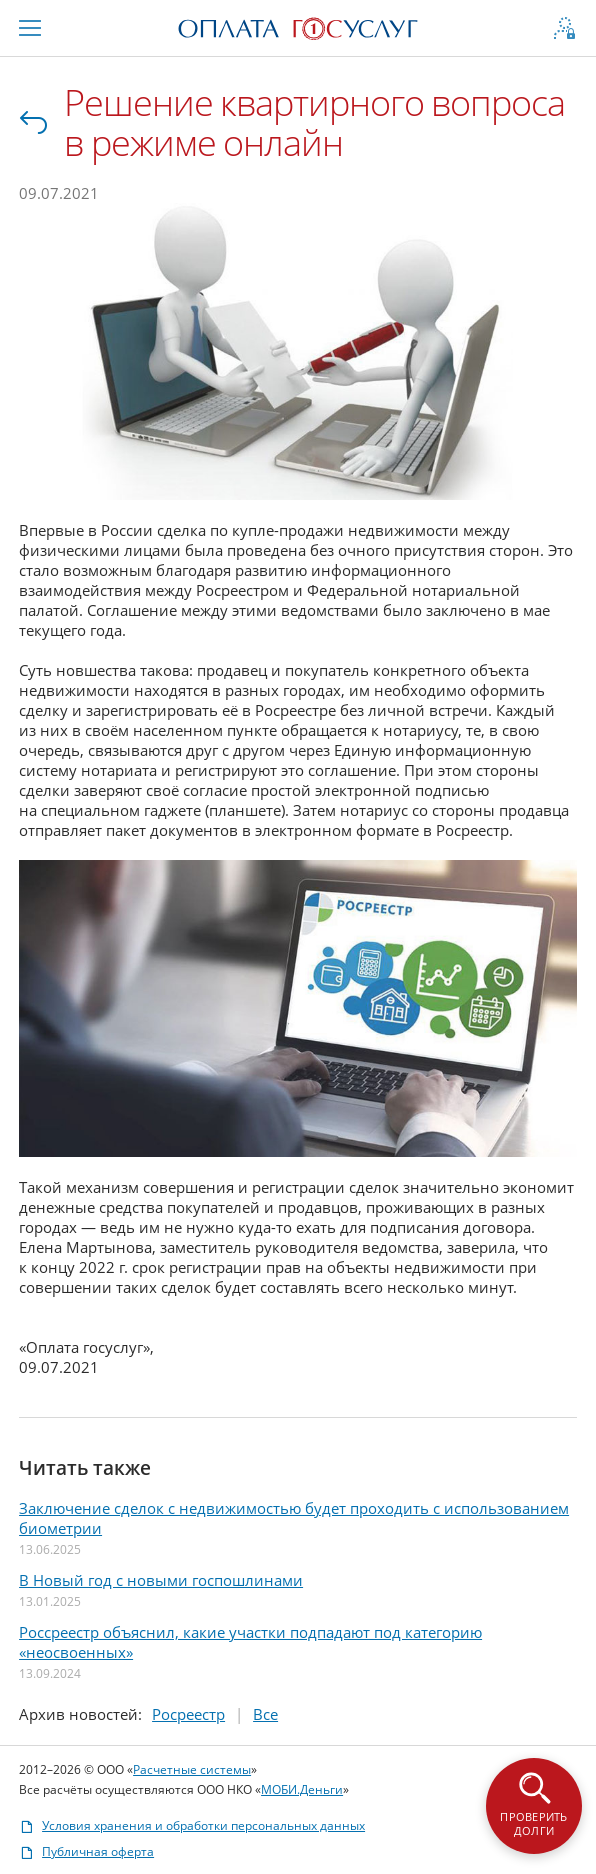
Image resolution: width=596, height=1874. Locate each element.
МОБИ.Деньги (303, 1787)
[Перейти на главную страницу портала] (298, 26)
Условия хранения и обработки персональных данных (193, 1824)
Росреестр (189, 1712)
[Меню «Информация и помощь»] (31, 28)
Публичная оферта (87, 1850)
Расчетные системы (193, 1767)
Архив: (81, 1712)
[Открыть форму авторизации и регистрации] (564, 28)
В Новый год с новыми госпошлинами (162, 1578)
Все (36, 123)
